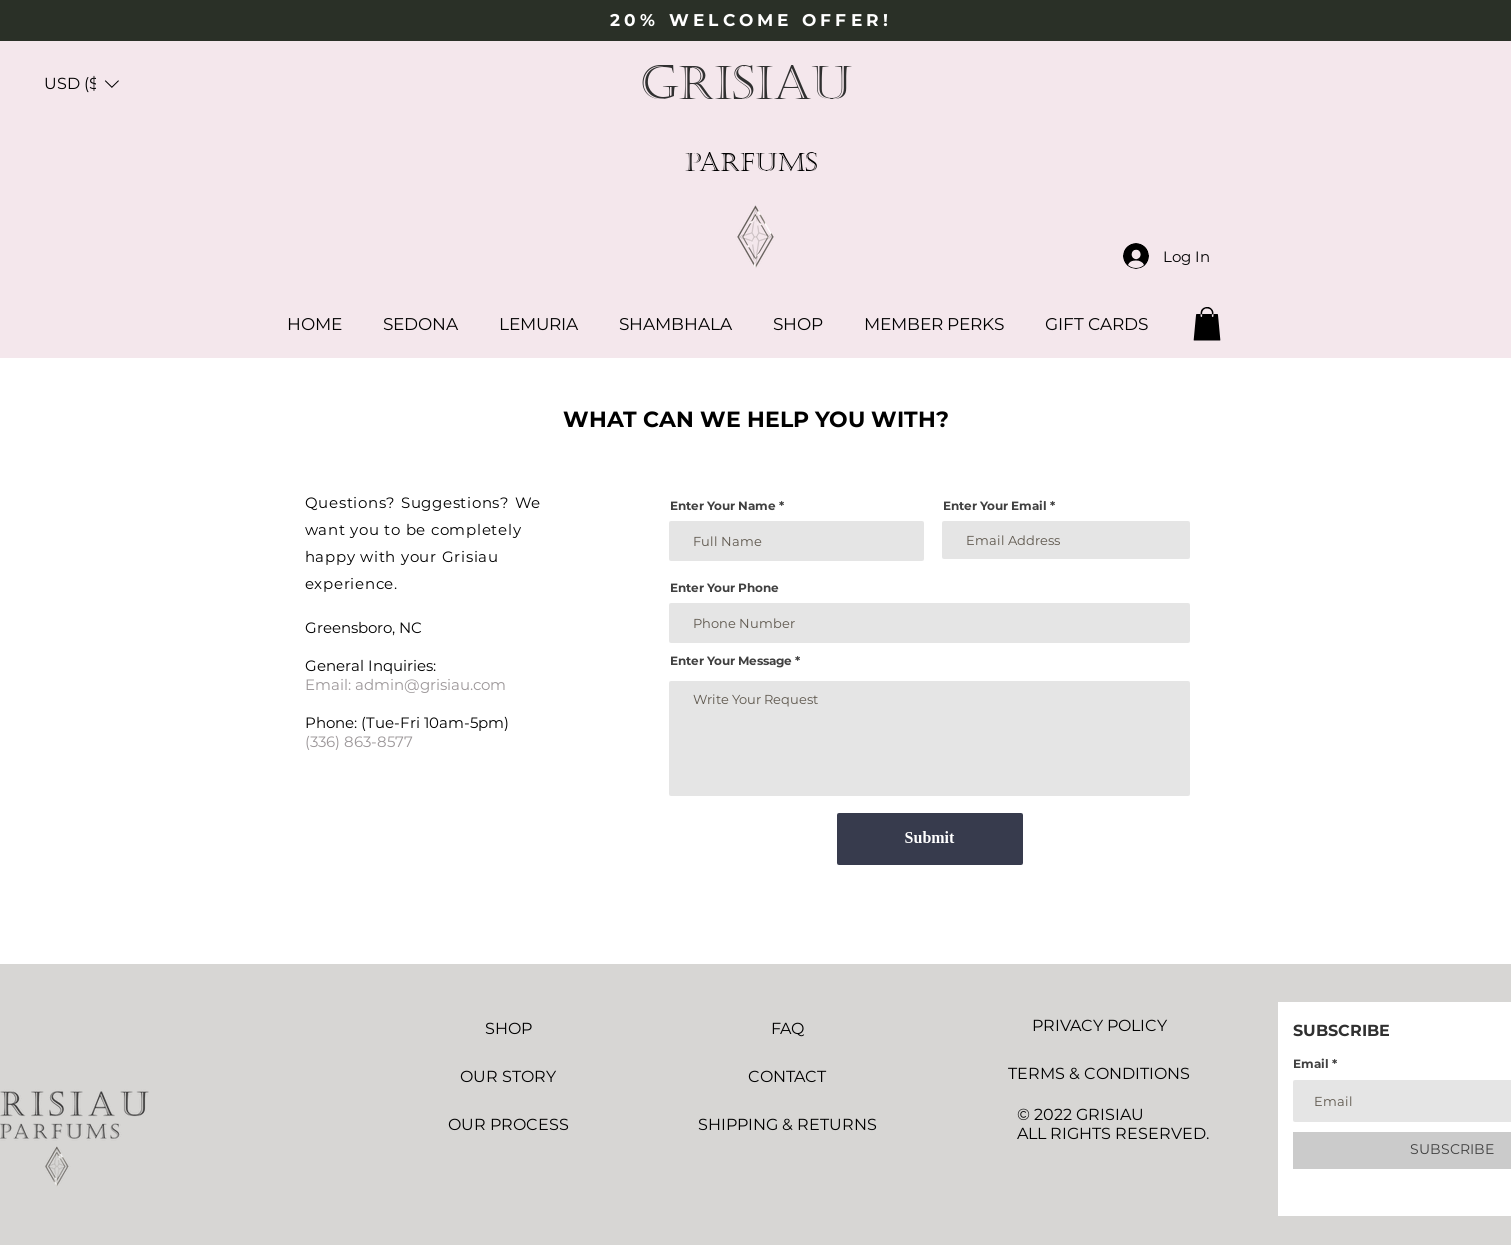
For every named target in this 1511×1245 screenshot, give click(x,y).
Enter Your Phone (724, 588)
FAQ (787, 1028)
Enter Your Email (995, 506)
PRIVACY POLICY (1099, 1025)
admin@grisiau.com (430, 684)
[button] (81, 84)
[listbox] (81, 84)
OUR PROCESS (508, 1124)
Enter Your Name (723, 506)
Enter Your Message (731, 661)
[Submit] (930, 839)
